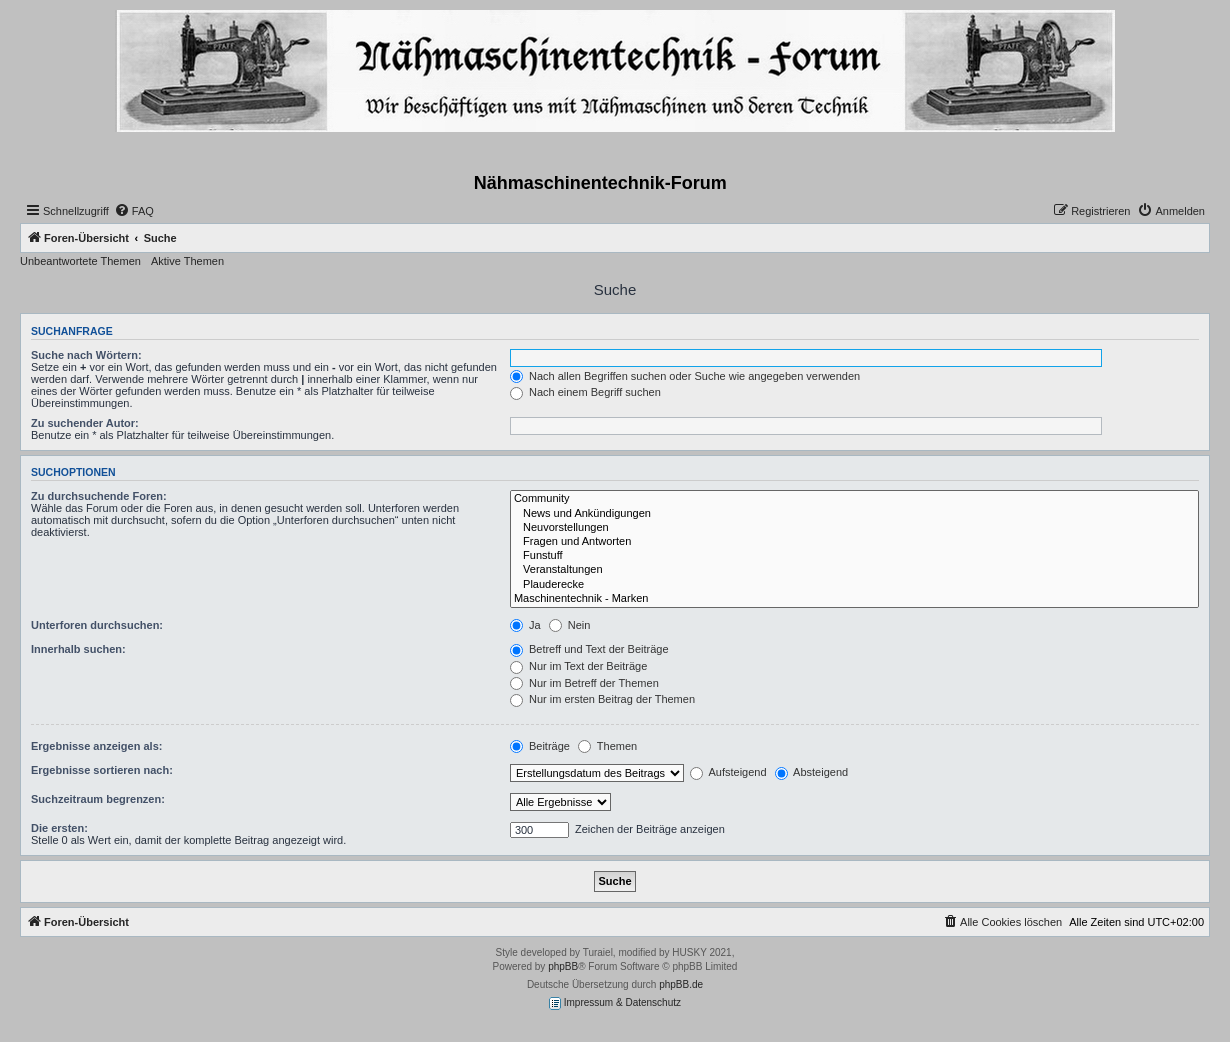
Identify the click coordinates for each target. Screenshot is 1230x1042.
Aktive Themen (187, 261)
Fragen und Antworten (854, 542)
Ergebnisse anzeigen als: (96, 746)
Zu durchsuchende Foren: (99, 496)
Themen (607, 746)
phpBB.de (681, 984)
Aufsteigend (728, 772)
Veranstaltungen (854, 570)
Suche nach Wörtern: (86, 355)
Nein (570, 625)
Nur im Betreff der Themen (584, 683)
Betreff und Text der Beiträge (589, 649)
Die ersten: (59, 828)
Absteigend (812, 772)
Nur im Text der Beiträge (578, 666)
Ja (525, 625)
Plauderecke (854, 585)
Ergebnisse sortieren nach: (102, 770)
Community (854, 499)
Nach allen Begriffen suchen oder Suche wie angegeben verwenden (685, 376)
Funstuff (854, 556)
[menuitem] (134, 211)
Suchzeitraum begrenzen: (98, 799)
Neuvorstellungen (854, 528)
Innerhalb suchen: (78, 649)
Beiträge (540, 746)
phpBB (563, 966)
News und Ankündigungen (854, 514)
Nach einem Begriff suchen (585, 392)
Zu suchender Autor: (85, 423)
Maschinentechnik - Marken (854, 599)
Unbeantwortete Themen (80, 261)
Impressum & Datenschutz (615, 1003)
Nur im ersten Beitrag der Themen (602, 699)
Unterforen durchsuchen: (97, 625)
